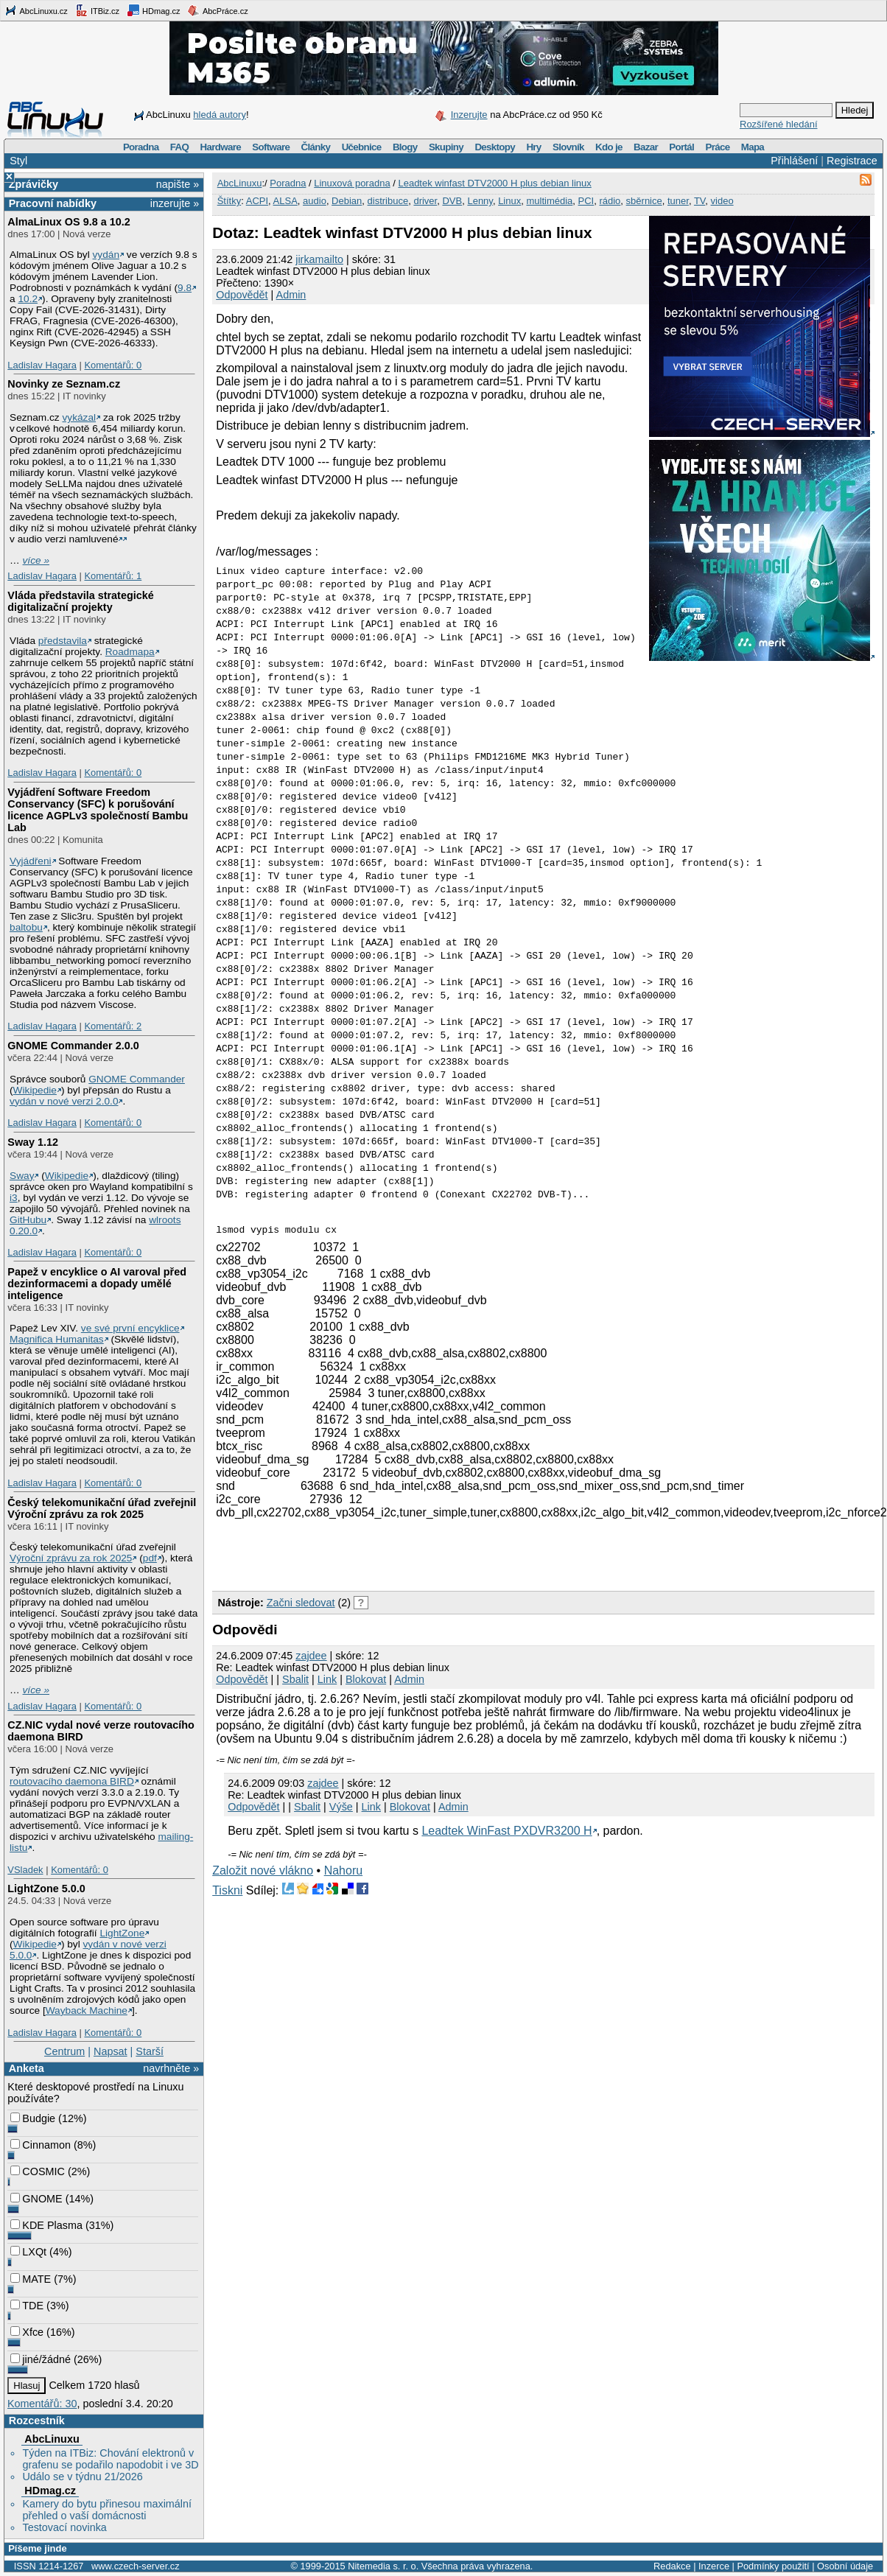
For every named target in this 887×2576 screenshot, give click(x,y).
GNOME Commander (136, 1079)
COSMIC (37, 2171)
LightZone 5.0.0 (46, 1888)
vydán (106, 254)
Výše (341, 1807)
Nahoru (343, 1870)
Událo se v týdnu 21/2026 (82, 2476)
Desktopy (494, 147)
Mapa (752, 147)
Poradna (141, 147)
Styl (18, 161)
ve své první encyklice (130, 1328)
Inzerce (713, 2566)
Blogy (405, 147)
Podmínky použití (773, 2566)
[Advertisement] (384, 1561)
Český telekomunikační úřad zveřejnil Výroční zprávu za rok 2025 (101, 1508)
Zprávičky (33, 184)
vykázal (79, 417)
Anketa (26, 2068)
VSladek (25, 1869)
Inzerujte (469, 114)
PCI (586, 200)
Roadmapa (130, 651)
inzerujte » (174, 203)
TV (699, 200)
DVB (452, 200)
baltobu (26, 927)
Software (271, 147)
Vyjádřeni (31, 861)
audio (314, 200)
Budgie (32, 2118)
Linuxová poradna (352, 183)
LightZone (121, 1933)
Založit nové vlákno (262, 1870)
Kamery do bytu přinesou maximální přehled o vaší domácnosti (107, 2509)
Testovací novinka (64, 2527)
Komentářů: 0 (112, 365)
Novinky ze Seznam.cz (63, 384)
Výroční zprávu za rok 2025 (71, 1558)
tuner (678, 200)
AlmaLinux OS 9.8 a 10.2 (68, 222)
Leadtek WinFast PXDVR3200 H (506, 1830)
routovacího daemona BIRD (72, 1781)
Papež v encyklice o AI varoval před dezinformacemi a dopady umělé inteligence (96, 1283)
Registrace (852, 161)
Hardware (220, 147)
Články (316, 147)
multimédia (549, 200)
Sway (22, 1175)
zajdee (310, 1656)
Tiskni (227, 1890)
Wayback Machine (86, 2010)
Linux (509, 200)
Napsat (110, 2051)
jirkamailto (319, 259)
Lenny (479, 200)
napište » (177, 184)
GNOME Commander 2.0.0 (73, 1045)
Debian (347, 200)
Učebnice (362, 147)
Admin (291, 295)
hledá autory (219, 114)
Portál (681, 147)
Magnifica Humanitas (57, 1339)
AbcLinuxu (51, 2439)
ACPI (257, 200)
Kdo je (609, 147)
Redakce (672, 2566)
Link (327, 1679)
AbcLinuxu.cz (36, 10)
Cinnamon (40, 2145)
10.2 (28, 298)
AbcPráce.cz (217, 10)
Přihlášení (794, 161)
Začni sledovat (301, 1603)
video (722, 200)
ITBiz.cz (97, 10)
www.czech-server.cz (135, 2566)
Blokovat (366, 1679)
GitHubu (28, 1219)
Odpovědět (241, 295)
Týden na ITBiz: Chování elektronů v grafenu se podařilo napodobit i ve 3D (110, 2459)
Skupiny (446, 147)
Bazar (646, 147)
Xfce (26, 2332)
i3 (14, 1197)
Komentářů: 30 (42, 2403)
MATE (30, 2279)
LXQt (28, 2252)
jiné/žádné (40, 2359)
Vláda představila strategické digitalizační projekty (80, 601)
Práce (717, 147)
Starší (150, 2051)
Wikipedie (35, 1090)
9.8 (185, 287)
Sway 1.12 (32, 1142)
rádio (609, 200)
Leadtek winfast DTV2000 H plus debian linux (494, 183)
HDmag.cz (153, 10)
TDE (26, 2305)
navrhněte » (171, 2068)
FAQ (179, 147)
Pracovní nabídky (53, 203)
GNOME (36, 2199)
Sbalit (295, 1679)
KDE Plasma (46, 2225)
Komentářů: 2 (112, 1026)
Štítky (229, 200)
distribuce (388, 200)
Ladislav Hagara (42, 365)
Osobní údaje (845, 2566)
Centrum (64, 2051)
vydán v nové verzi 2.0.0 (64, 1101)
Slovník (568, 147)
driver (425, 200)
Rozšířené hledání (779, 124)
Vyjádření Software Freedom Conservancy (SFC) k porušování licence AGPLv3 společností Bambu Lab (97, 809)
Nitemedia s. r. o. (383, 2566)
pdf (150, 1558)
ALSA (285, 200)
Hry (533, 147)
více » (36, 560)
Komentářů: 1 (112, 575)
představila (62, 640)
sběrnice (644, 200)
